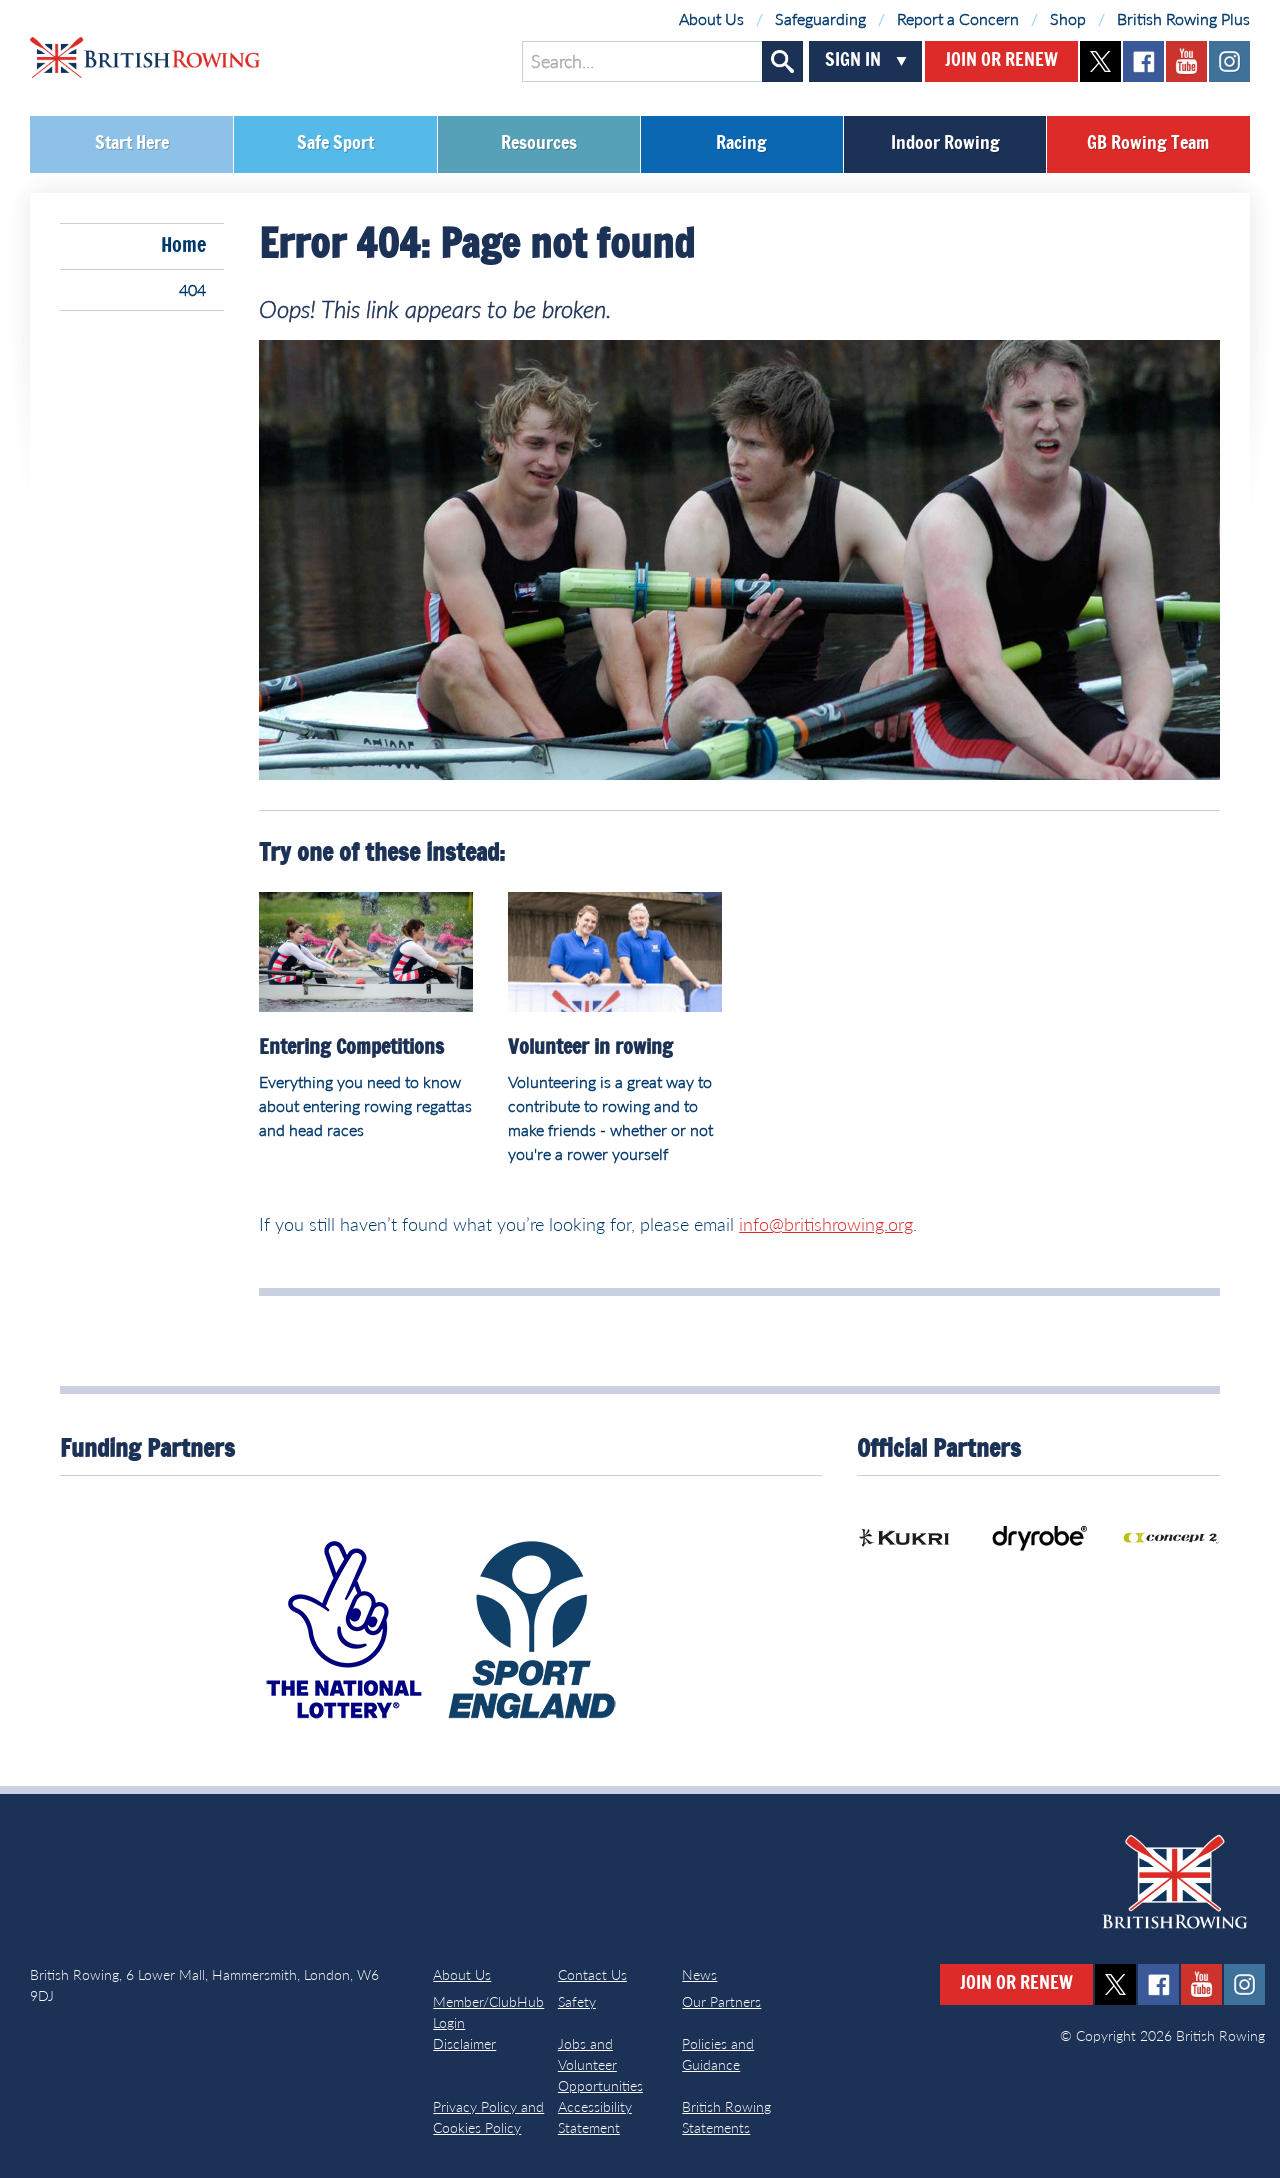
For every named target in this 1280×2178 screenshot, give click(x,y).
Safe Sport (335, 144)
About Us (711, 18)
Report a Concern (958, 18)
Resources (539, 144)
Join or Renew (1001, 61)
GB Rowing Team (1148, 144)
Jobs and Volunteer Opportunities (600, 2064)
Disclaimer (464, 2043)
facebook (1143, 61)
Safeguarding (820, 18)
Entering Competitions (351, 1048)
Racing (741, 144)
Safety (577, 2001)
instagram (1229, 61)
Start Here (132, 144)
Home (183, 246)
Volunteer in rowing (590, 1048)
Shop (1068, 18)
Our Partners (721, 2001)
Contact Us (592, 1974)
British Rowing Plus (1183, 18)
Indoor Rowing (945, 144)
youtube (1186, 61)
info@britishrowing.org (826, 1224)
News (699, 1974)
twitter (1100, 61)
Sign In (853, 61)
